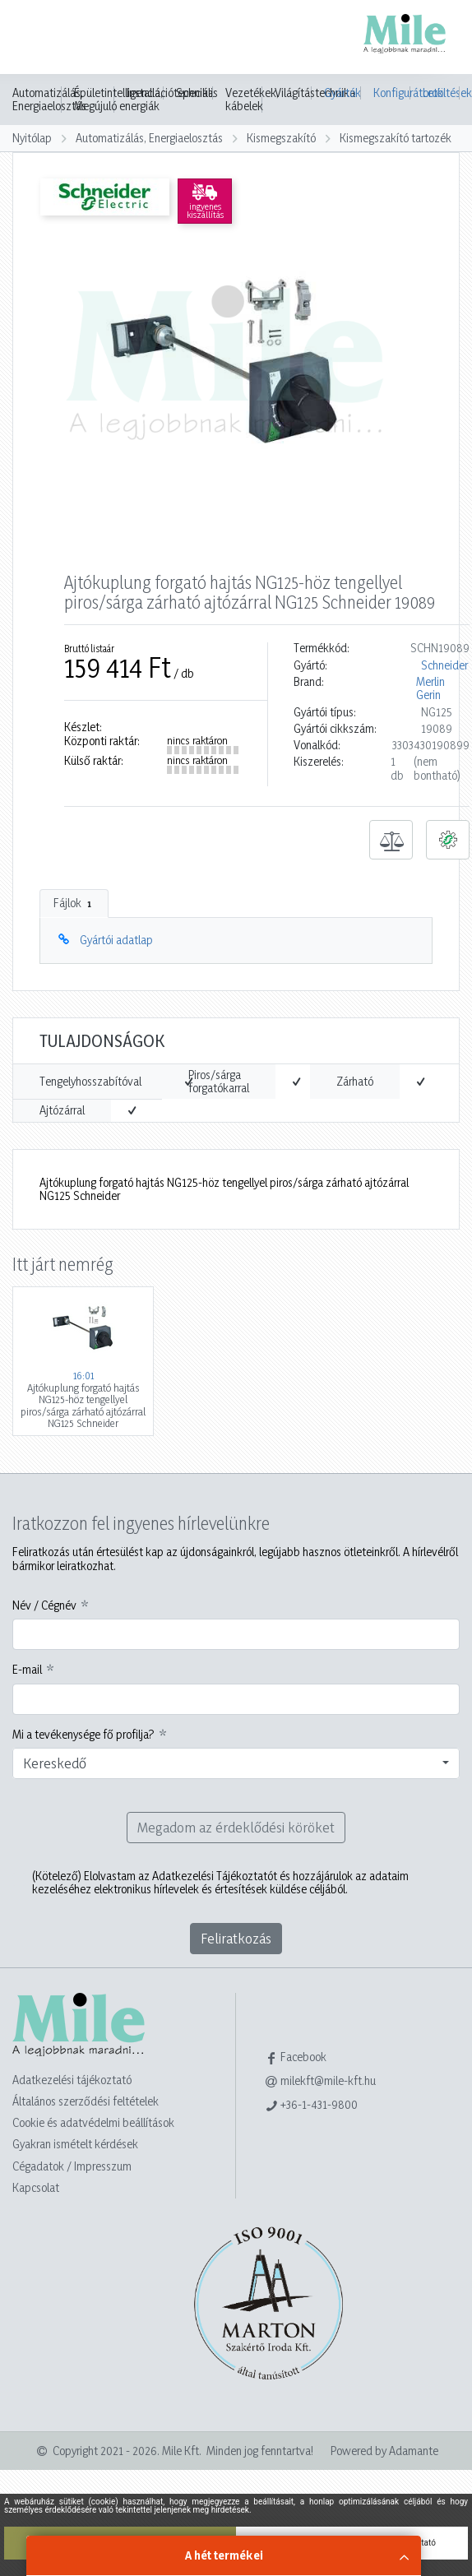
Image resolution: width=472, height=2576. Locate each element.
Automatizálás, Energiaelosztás (49, 99)
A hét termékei (224, 2555)
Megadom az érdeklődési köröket (236, 1827)
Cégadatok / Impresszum (72, 2166)
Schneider (444, 665)
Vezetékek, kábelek (252, 99)
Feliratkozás (236, 1938)
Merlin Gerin (430, 688)
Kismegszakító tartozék (395, 138)
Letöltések (441, 93)
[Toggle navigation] (36, 38)
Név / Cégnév (44, 1605)
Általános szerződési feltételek (85, 2101)
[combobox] (236, 1763)
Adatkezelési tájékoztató (72, 2080)
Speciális (197, 93)
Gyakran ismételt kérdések (75, 2144)
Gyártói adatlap (116, 940)
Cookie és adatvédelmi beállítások (93, 2122)
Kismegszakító (281, 138)
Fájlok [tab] (74, 903)
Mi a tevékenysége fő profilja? (83, 1734)
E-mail (27, 1669)
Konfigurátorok (391, 93)
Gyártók (342, 93)
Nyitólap (32, 138)
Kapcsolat (35, 2187)
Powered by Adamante (384, 2451)
